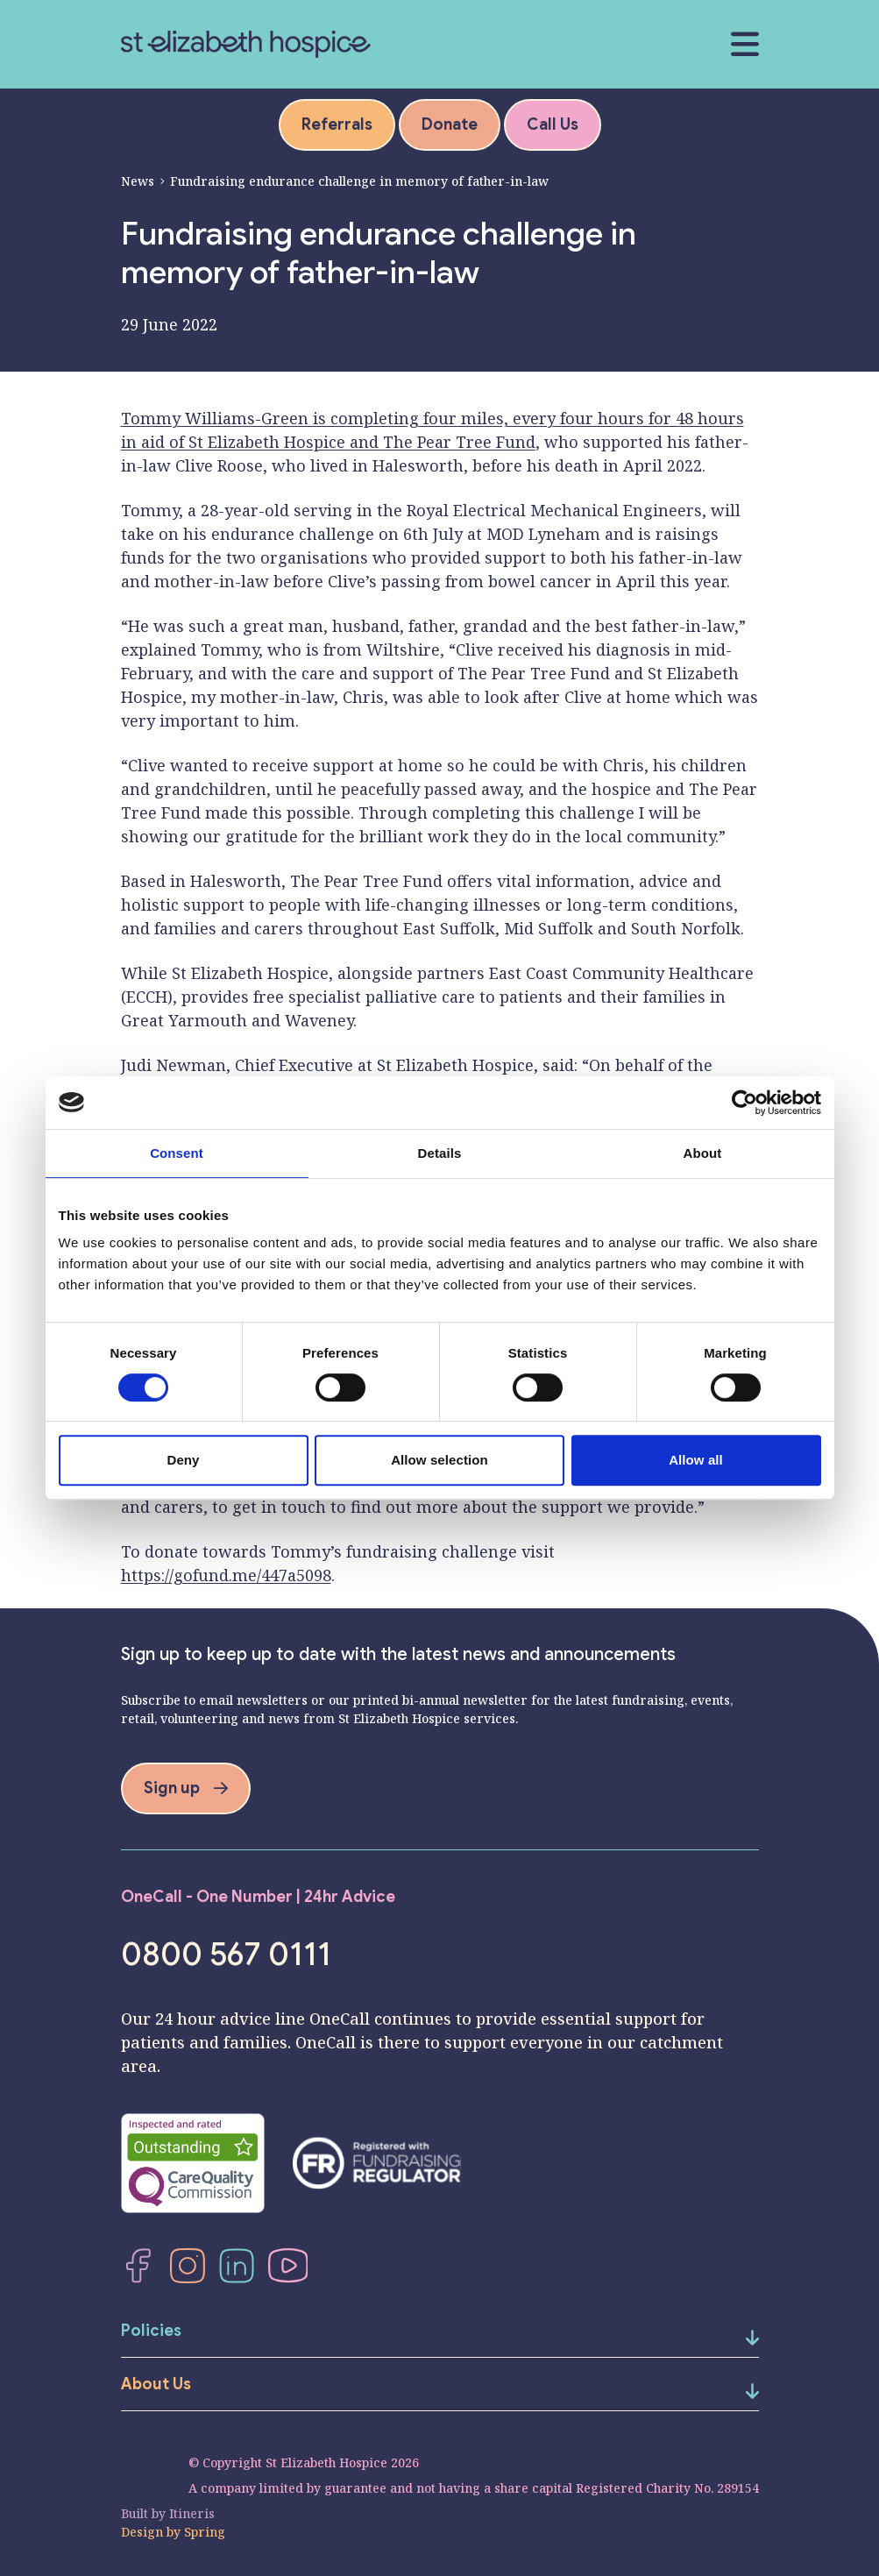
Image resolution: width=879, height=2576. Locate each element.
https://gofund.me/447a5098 (226, 1575)
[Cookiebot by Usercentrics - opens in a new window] (744, 1102)
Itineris (192, 2513)
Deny (183, 1459)
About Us (156, 2384)
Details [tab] (440, 1153)
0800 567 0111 (226, 1954)
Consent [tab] (176, 1153)
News (137, 181)
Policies (151, 2330)
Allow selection (439, 1459)
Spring (204, 2531)
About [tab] (703, 1153)
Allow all (696, 1459)
